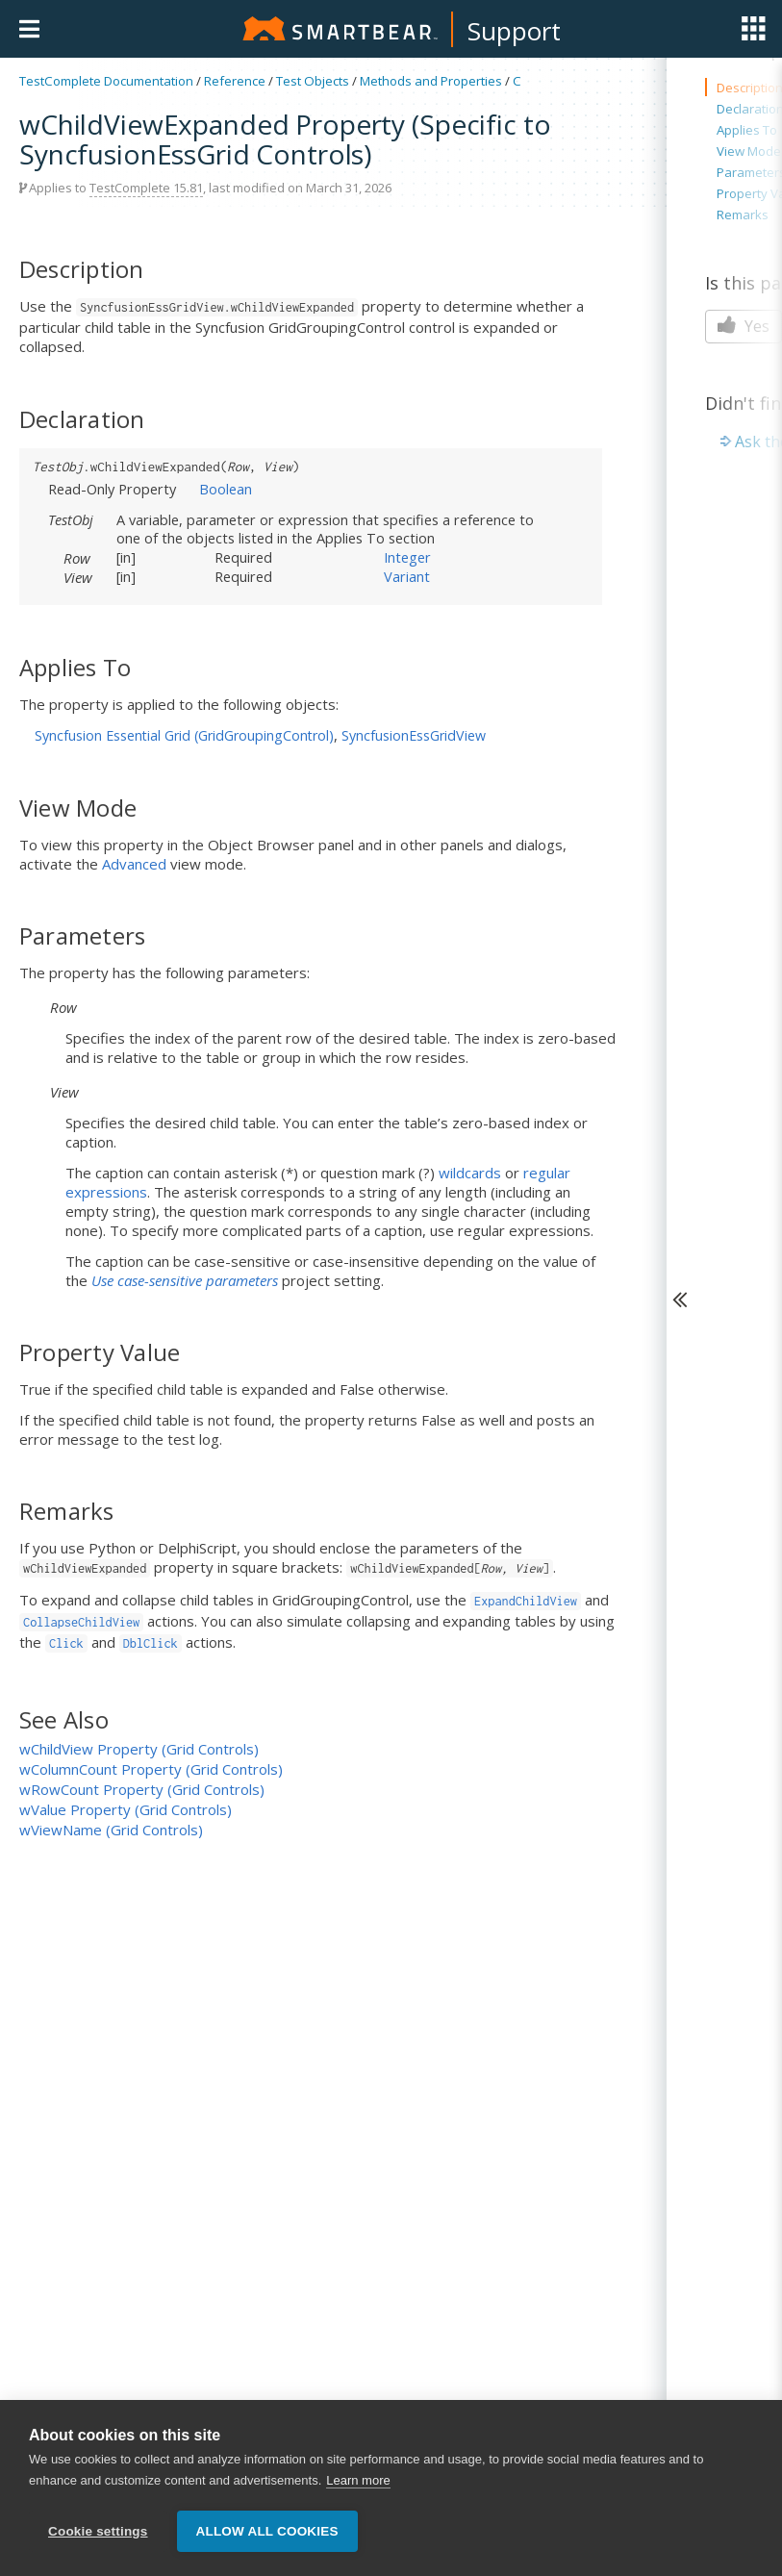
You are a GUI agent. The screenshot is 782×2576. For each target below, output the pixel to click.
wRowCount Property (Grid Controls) (142, 1789)
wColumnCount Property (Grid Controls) (151, 1769)
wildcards (470, 1172)
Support (514, 30)
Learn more (358, 2489)
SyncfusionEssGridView (413, 735)
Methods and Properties (431, 80)
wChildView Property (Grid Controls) (139, 1748)
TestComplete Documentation (106, 80)
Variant (407, 576)
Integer (407, 557)
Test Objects (312, 80)
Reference (234, 80)
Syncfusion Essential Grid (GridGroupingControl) (184, 735)
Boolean (225, 488)
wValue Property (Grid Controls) (125, 1809)
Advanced (134, 863)
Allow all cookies (267, 2540)
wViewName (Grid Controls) (111, 1829)
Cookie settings (98, 2540)
